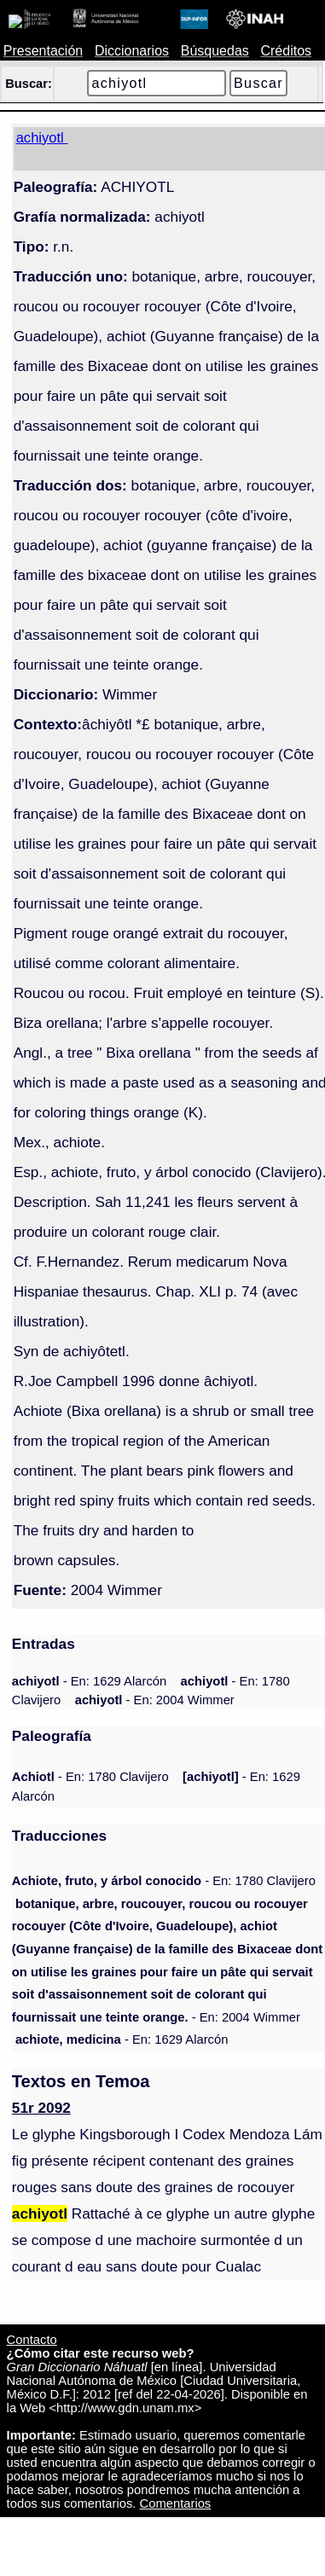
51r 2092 (41, 2107)
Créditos (285, 51)
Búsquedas (215, 51)
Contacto (32, 2340)
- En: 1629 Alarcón (89, 1681)
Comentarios (176, 2503)
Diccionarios (132, 51)
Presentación (43, 51)
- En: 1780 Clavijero (90, 1777)
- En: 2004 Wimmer (155, 1700)
